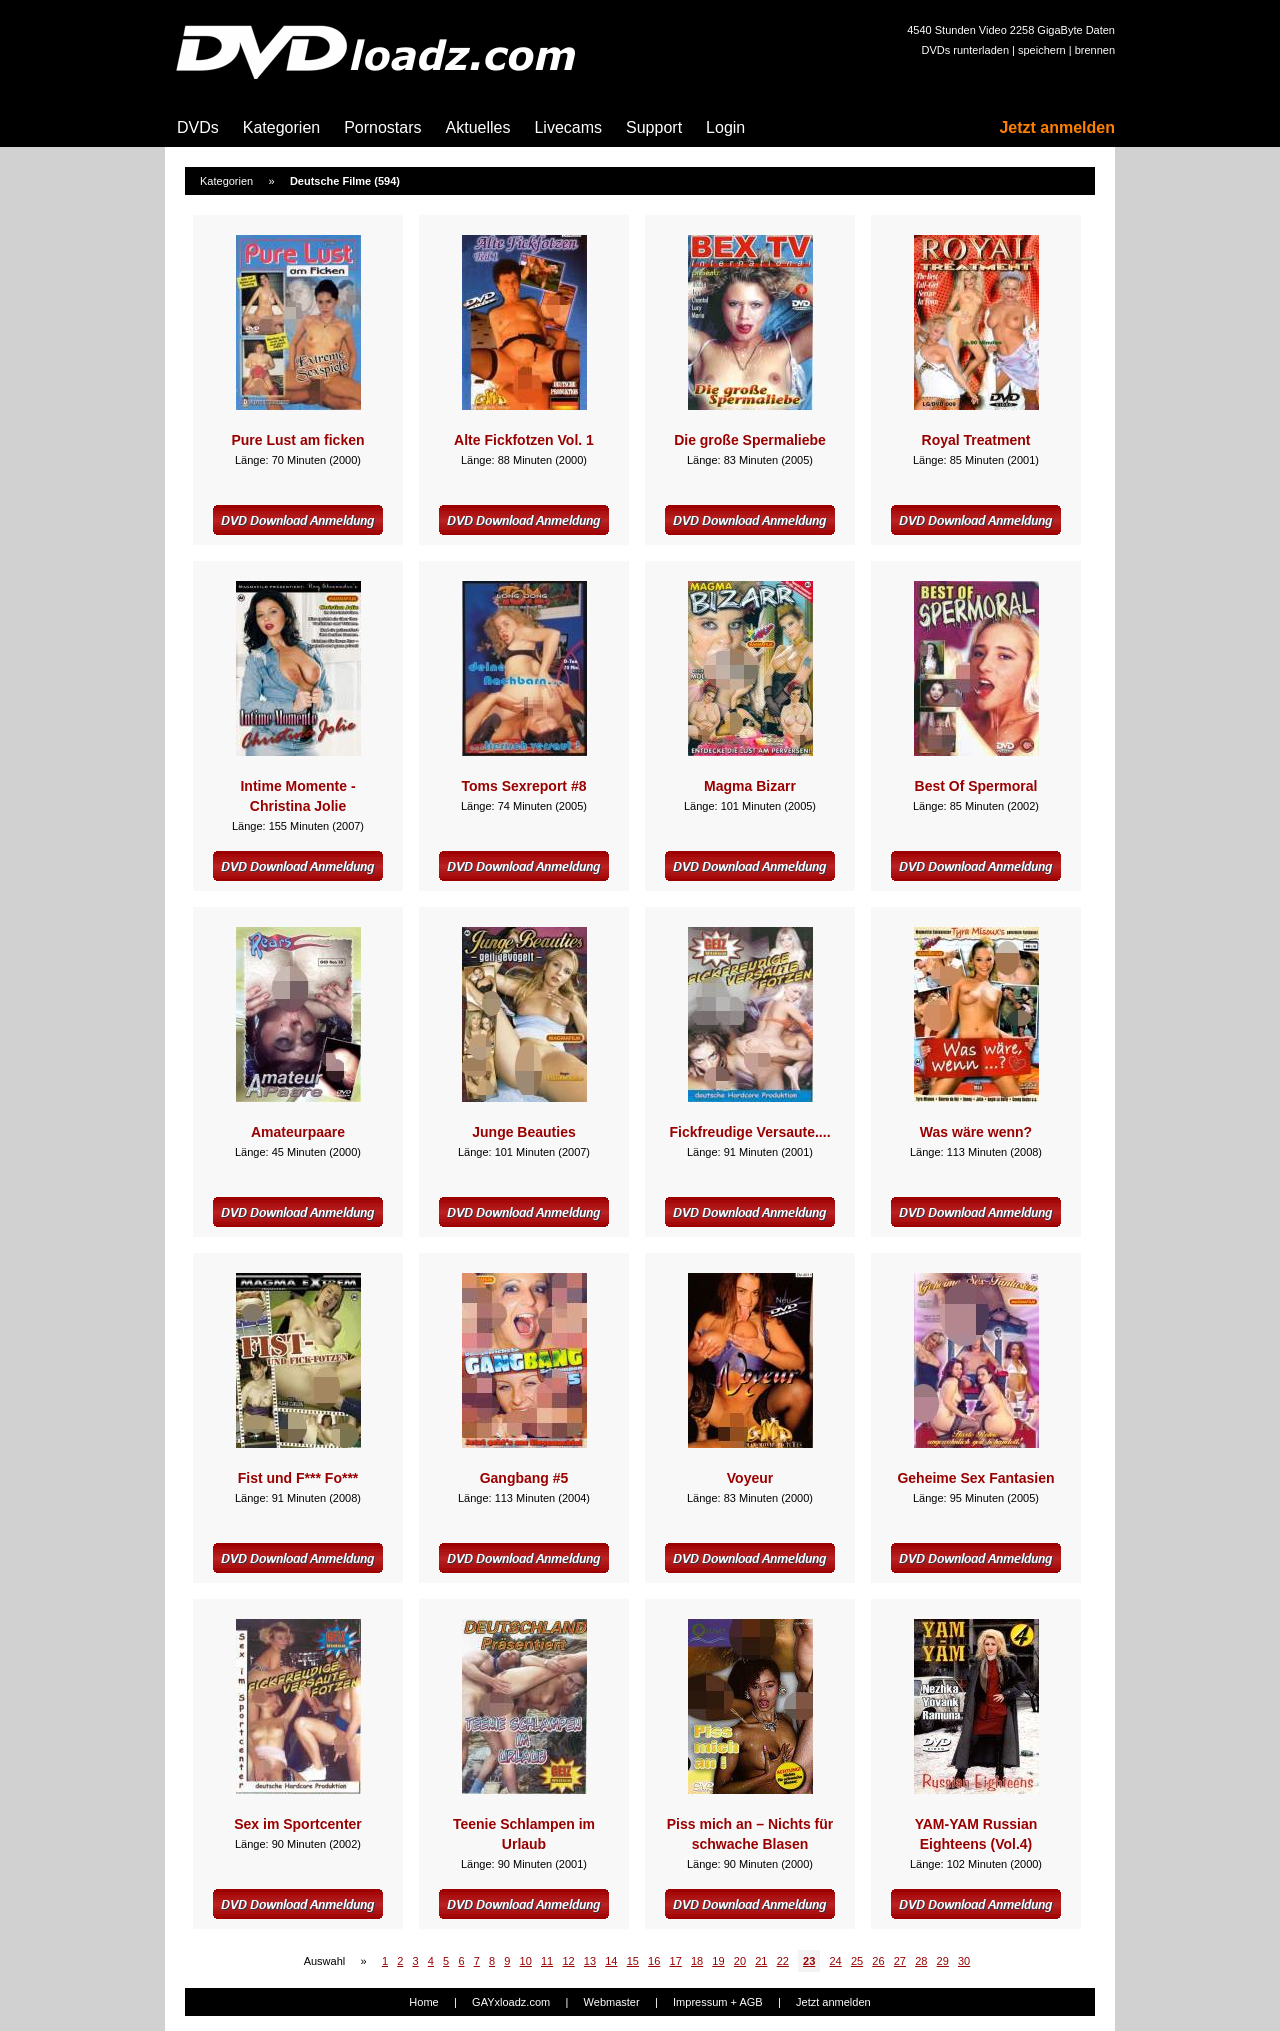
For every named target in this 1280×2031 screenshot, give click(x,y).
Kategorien (281, 127)
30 (964, 1961)
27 (900, 1961)
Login (725, 127)
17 (676, 1961)
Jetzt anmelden (1057, 127)
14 (611, 1961)
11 (547, 1961)
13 (590, 1961)
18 (697, 1961)
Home (423, 2002)
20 (740, 1961)
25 (857, 1961)
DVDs (198, 127)
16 (654, 1961)
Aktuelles (478, 127)
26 (878, 1961)
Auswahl (325, 1961)
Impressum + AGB (718, 2002)
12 (568, 1961)
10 (526, 1961)
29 (943, 1961)
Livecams (568, 127)
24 (835, 1961)
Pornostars (382, 127)
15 (633, 1961)
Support (654, 127)
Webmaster (612, 2002)
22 (783, 1961)
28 (921, 1961)
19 (718, 1961)
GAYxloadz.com (511, 2002)
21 (761, 1961)
